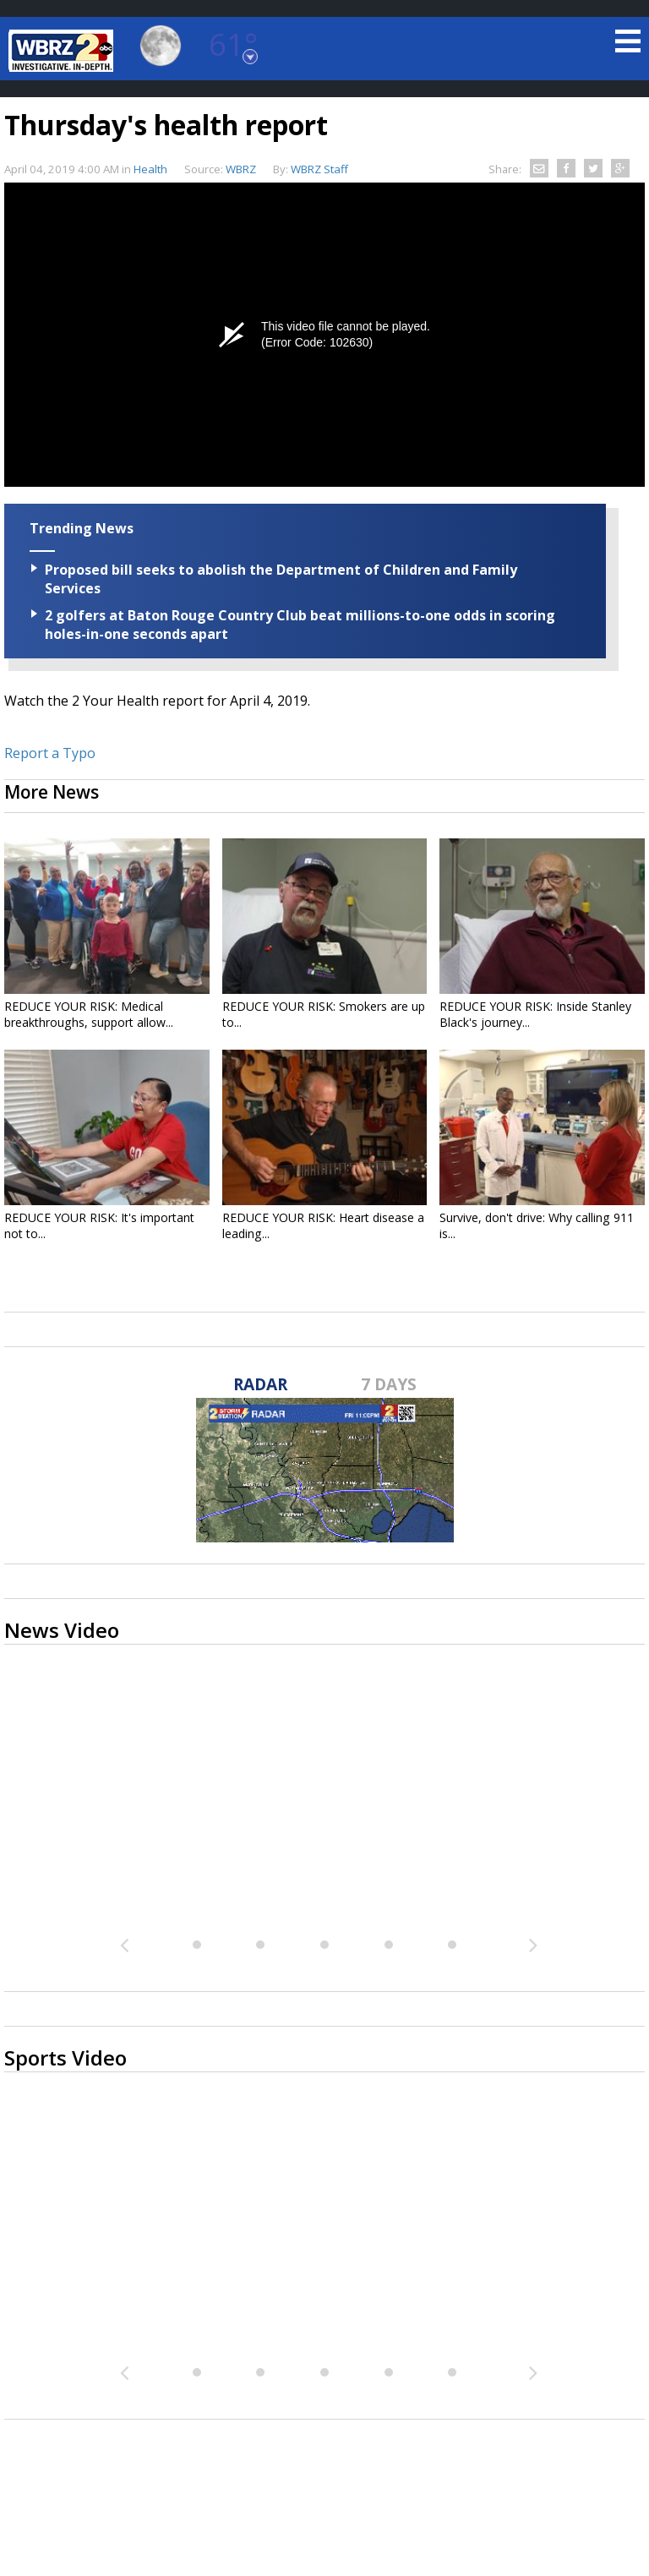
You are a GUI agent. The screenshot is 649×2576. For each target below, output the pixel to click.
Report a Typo (49, 753)
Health (150, 169)
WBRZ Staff (319, 169)
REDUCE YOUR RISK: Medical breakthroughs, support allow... (88, 1014)
